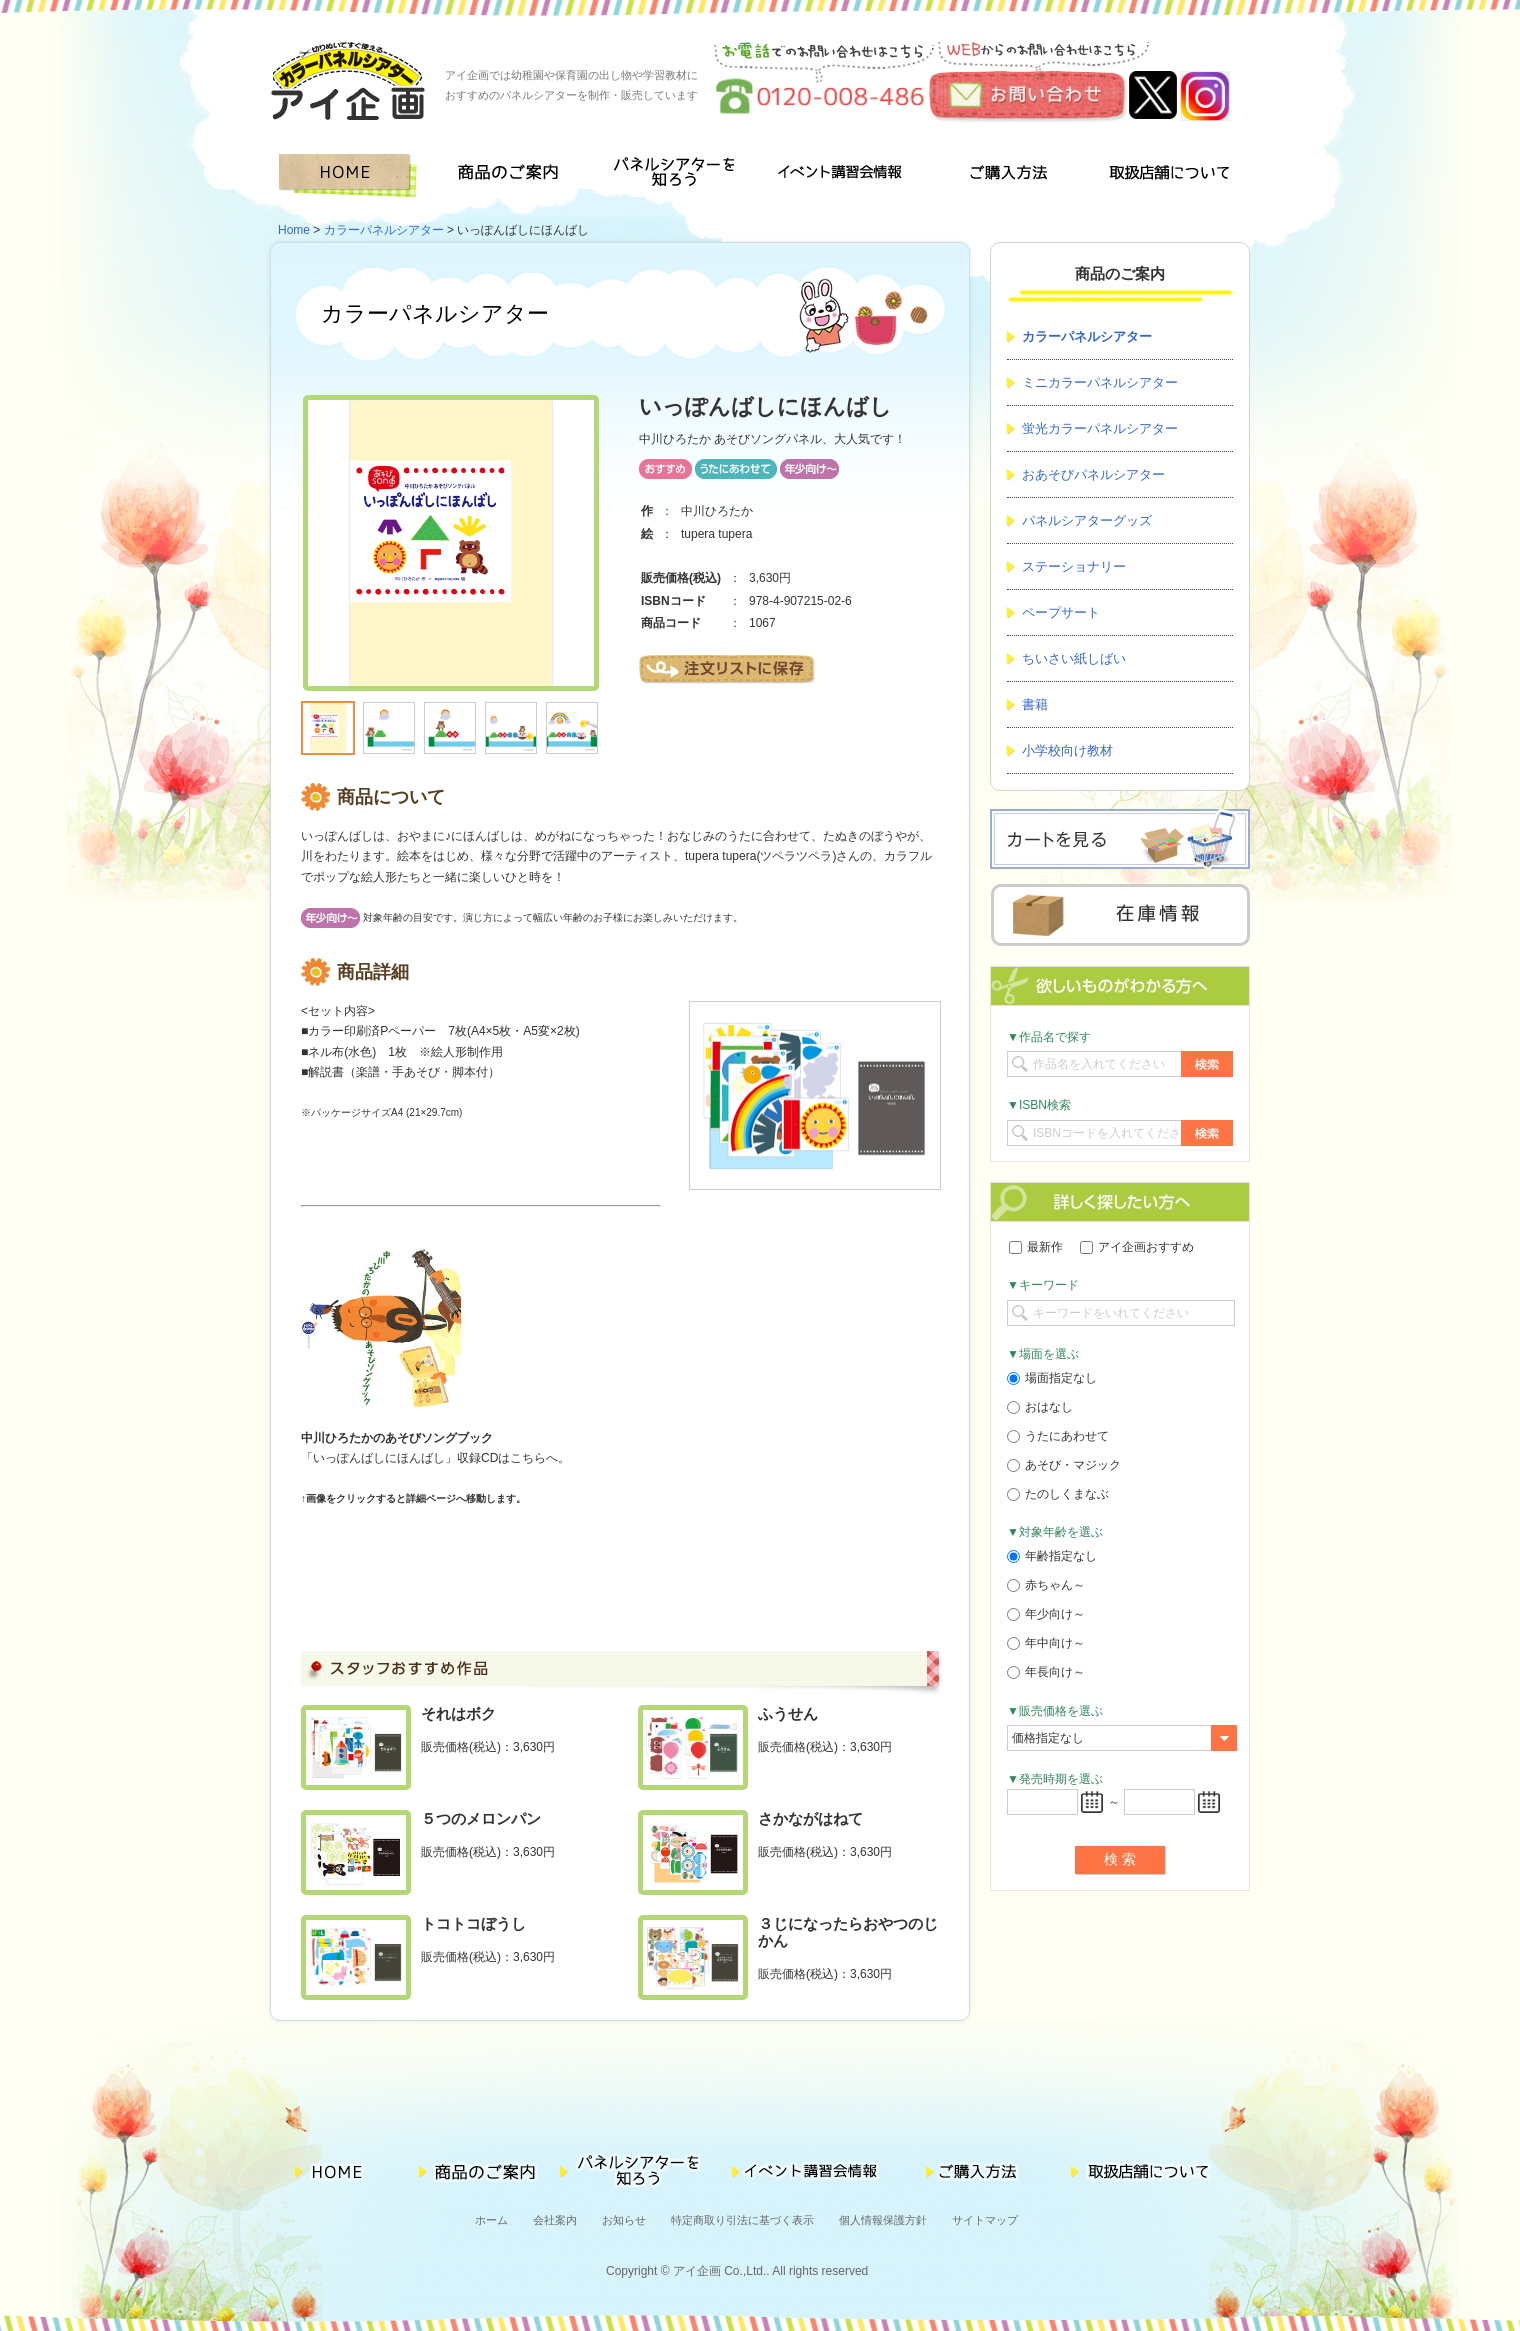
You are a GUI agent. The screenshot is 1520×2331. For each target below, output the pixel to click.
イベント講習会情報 (840, 175)
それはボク (458, 1713)
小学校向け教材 (1067, 750)
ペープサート (1061, 612)
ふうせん (788, 1713)
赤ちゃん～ (1046, 1585)
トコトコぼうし (473, 1923)
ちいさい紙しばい (1074, 658)
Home (294, 230)
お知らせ (624, 2220)
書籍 (1035, 704)
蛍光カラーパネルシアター (1100, 428)
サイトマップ (985, 2220)
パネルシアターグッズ (1087, 520)
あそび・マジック (1064, 1465)
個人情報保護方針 (883, 2220)
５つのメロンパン (481, 1818)
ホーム (491, 2220)
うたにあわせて (1058, 1436)
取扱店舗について (1168, 175)
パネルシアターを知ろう (677, 175)
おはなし (1040, 1407)
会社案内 (555, 2220)
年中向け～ (1046, 1643)
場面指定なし (1052, 1378)
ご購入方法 (1004, 175)
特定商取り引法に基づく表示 (742, 2220)
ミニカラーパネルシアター (1100, 382)
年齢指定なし (1052, 1556)
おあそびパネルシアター (1093, 474)
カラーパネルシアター (384, 230)
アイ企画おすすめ (1137, 1247)
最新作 (1036, 1247)
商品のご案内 (514, 175)
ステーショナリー (1074, 566)
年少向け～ (1046, 1614)
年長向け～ (1046, 1672)
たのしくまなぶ (1058, 1494)
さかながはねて (810, 1818)
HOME (351, 175)
